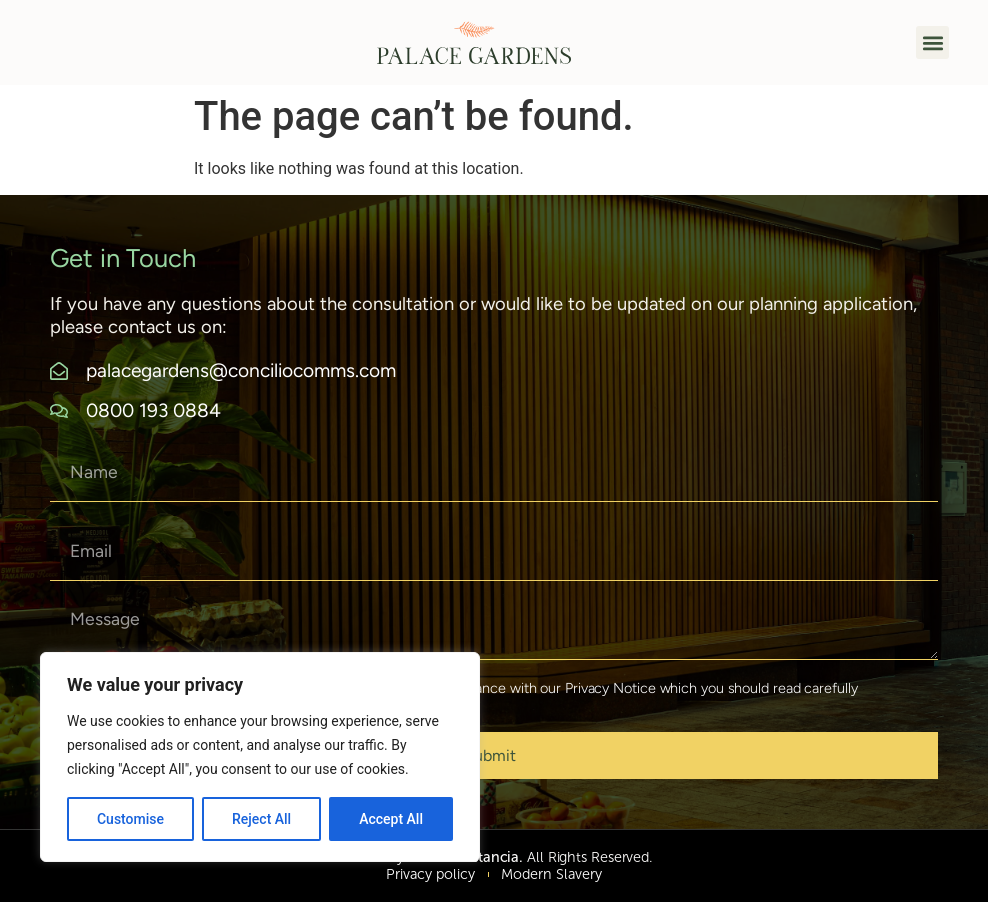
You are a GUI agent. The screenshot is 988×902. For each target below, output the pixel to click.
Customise (130, 819)
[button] (932, 42)
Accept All (391, 819)
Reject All (261, 819)
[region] (260, 757)
